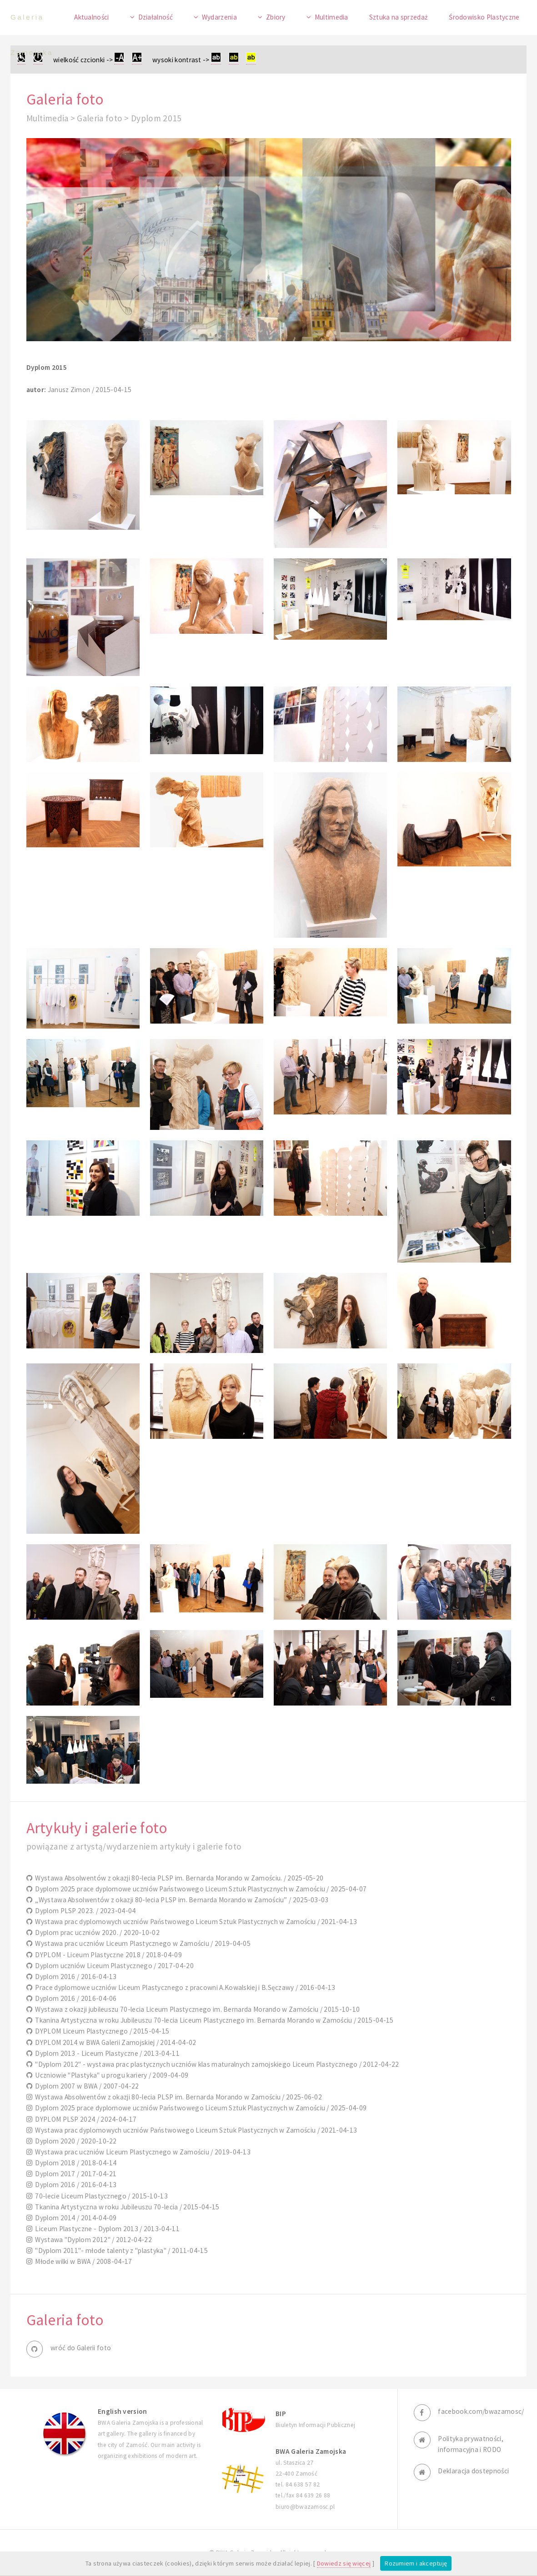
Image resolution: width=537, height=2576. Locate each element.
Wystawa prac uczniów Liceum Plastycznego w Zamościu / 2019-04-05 (141, 1943)
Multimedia (331, 17)
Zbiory (276, 17)
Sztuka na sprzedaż (398, 17)
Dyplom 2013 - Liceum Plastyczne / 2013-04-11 (106, 2053)
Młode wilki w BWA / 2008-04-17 (82, 2261)
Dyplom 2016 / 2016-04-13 (74, 1976)
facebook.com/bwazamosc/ (481, 2411)
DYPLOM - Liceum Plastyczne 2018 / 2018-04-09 (107, 1954)
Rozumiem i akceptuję (416, 2563)
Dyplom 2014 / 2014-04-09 (74, 2217)
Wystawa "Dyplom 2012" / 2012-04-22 (92, 2239)
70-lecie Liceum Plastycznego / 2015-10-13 (100, 2196)
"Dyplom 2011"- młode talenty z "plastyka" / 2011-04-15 (120, 2250)
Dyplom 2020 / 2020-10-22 (74, 2141)
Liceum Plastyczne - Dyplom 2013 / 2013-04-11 (106, 2228)
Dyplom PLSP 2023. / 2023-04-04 (84, 1910)
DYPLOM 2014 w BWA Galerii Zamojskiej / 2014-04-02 (114, 2042)
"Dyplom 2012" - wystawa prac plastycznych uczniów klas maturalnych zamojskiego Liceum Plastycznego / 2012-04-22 (215, 2064)
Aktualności (91, 17)
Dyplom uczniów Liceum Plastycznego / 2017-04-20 (113, 1965)
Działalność (155, 17)
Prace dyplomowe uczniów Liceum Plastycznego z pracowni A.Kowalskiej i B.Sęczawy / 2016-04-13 (184, 1987)
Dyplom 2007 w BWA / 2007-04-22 (85, 2086)
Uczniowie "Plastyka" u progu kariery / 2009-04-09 (110, 2075)
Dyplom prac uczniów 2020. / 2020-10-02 (96, 1932)
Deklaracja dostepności (473, 2471)
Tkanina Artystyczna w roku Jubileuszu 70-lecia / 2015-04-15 (126, 2207)
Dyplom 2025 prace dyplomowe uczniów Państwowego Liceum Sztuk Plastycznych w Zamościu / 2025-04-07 (199, 1889)
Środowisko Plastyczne (484, 17)
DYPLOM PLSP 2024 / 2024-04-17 (84, 2119)
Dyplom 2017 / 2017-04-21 (74, 2173)
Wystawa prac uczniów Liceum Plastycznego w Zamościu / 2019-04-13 (141, 2152)
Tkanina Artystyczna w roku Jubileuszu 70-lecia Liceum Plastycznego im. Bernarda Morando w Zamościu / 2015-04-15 (213, 2020)
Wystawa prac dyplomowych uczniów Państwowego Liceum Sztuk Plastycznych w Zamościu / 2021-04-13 (194, 1921)
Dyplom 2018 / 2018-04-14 (74, 2162)
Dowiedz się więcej (344, 2563)
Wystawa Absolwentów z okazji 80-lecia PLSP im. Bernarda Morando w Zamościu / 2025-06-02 (177, 2097)
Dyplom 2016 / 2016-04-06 (74, 1998)
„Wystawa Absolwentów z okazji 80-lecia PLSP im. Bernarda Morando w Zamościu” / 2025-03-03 (180, 1899)
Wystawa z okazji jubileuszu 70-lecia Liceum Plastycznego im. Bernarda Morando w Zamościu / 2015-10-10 (196, 2009)
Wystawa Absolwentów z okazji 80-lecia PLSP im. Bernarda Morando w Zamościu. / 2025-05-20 (178, 1878)
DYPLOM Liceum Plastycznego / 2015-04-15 (101, 2031)
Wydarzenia (219, 17)
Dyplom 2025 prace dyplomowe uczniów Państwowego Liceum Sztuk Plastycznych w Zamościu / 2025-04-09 (199, 2108)
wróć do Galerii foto (80, 2347)
